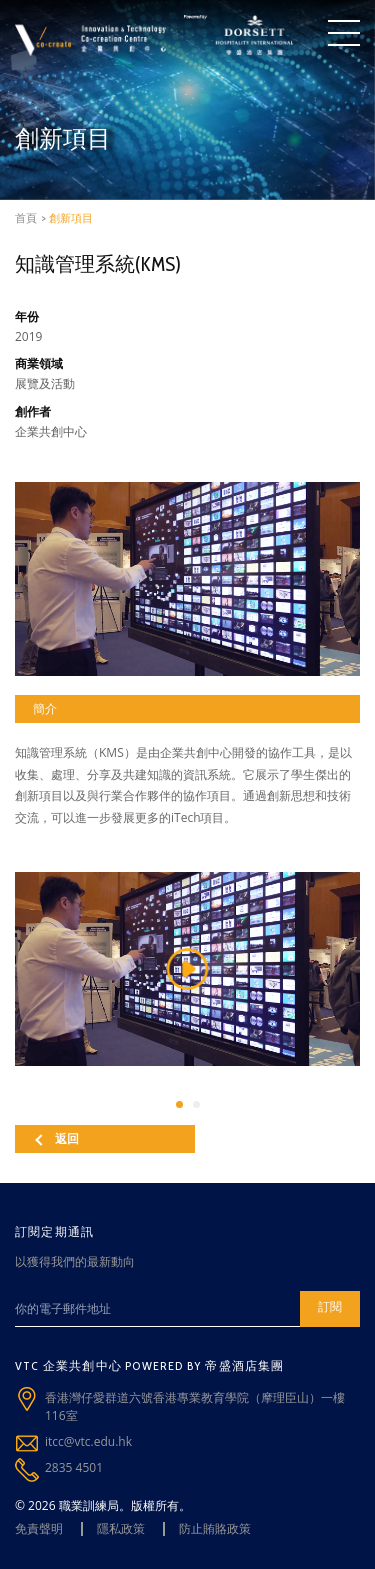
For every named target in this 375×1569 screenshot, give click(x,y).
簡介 (45, 708)
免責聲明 (39, 1528)
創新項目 (71, 218)
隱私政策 (121, 1528)
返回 (57, 1138)
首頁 (26, 218)
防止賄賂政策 (215, 1528)
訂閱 (330, 1306)
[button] (179, 1104)
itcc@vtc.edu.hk (88, 1441)
